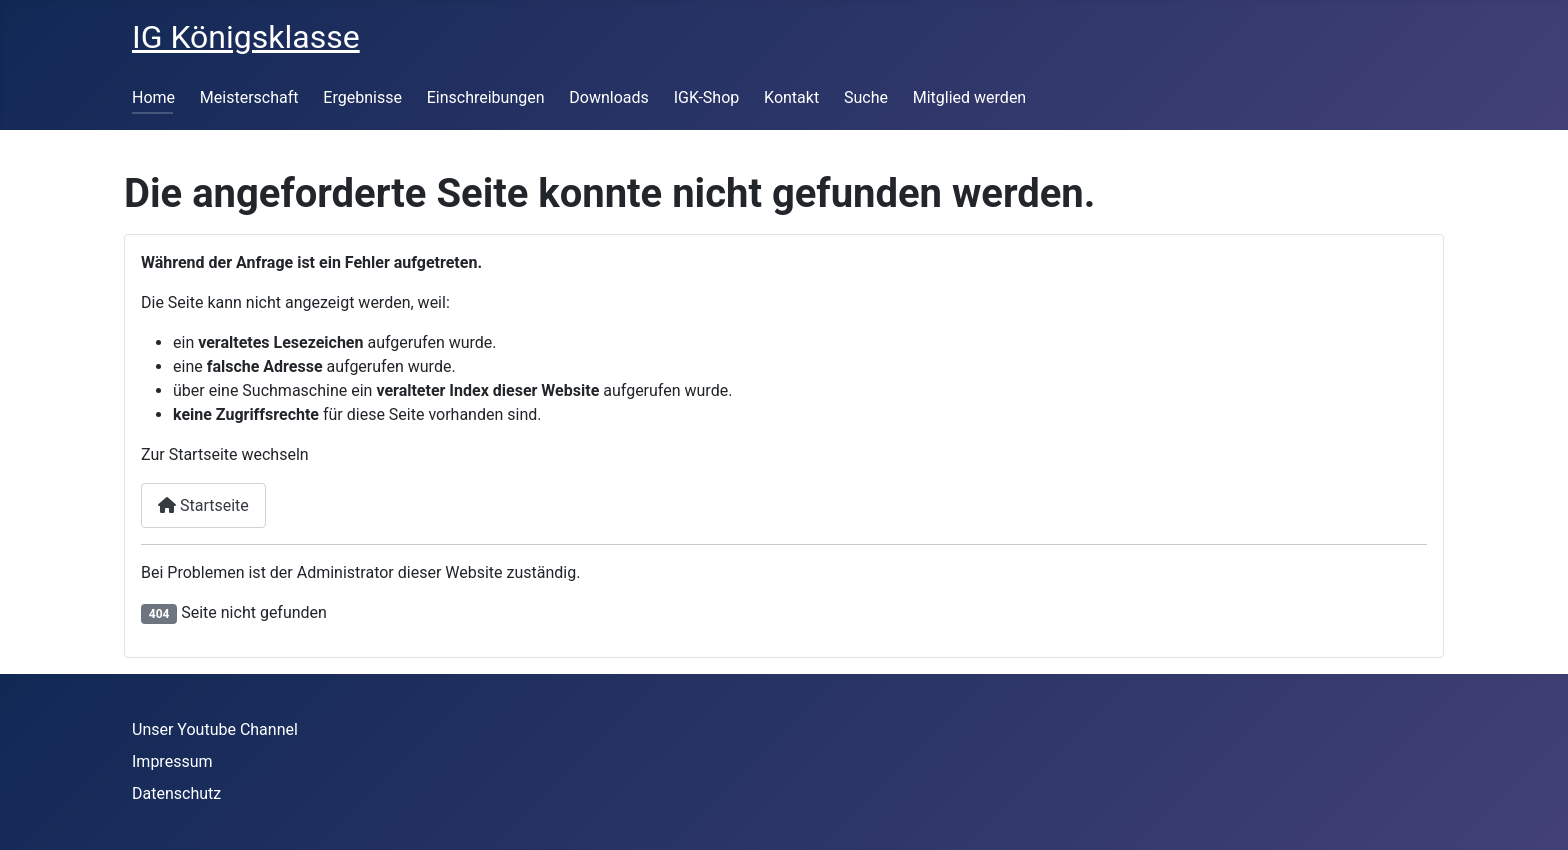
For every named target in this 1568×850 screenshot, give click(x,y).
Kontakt (791, 97)
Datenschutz (176, 793)
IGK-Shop (707, 97)
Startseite (203, 505)
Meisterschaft (249, 97)
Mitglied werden (969, 97)
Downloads (608, 97)
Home (153, 97)
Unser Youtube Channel (215, 729)
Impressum (172, 761)
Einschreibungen (486, 97)
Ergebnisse (362, 97)
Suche (866, 97)
